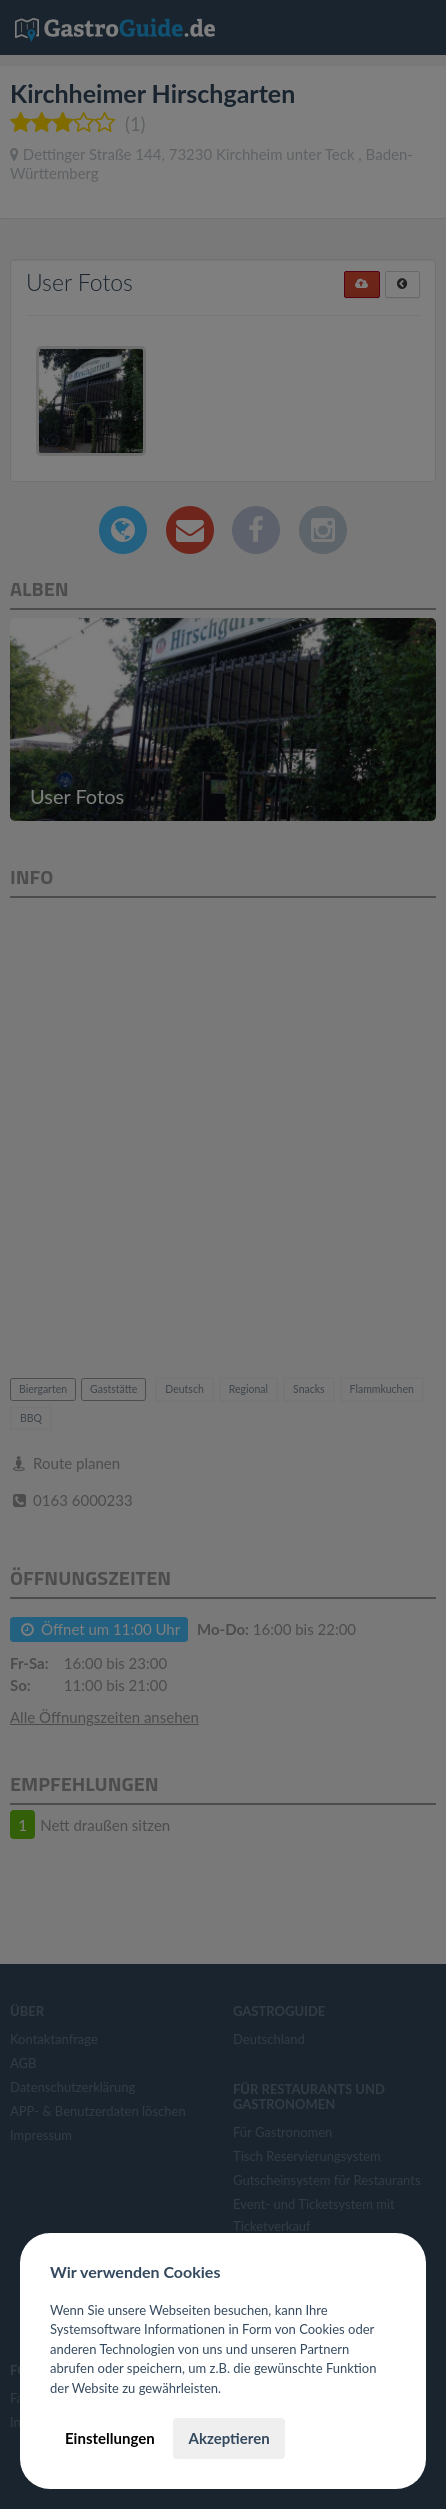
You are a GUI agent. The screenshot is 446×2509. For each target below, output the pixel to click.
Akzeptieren (228, 2438)
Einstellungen (110, 2438)
